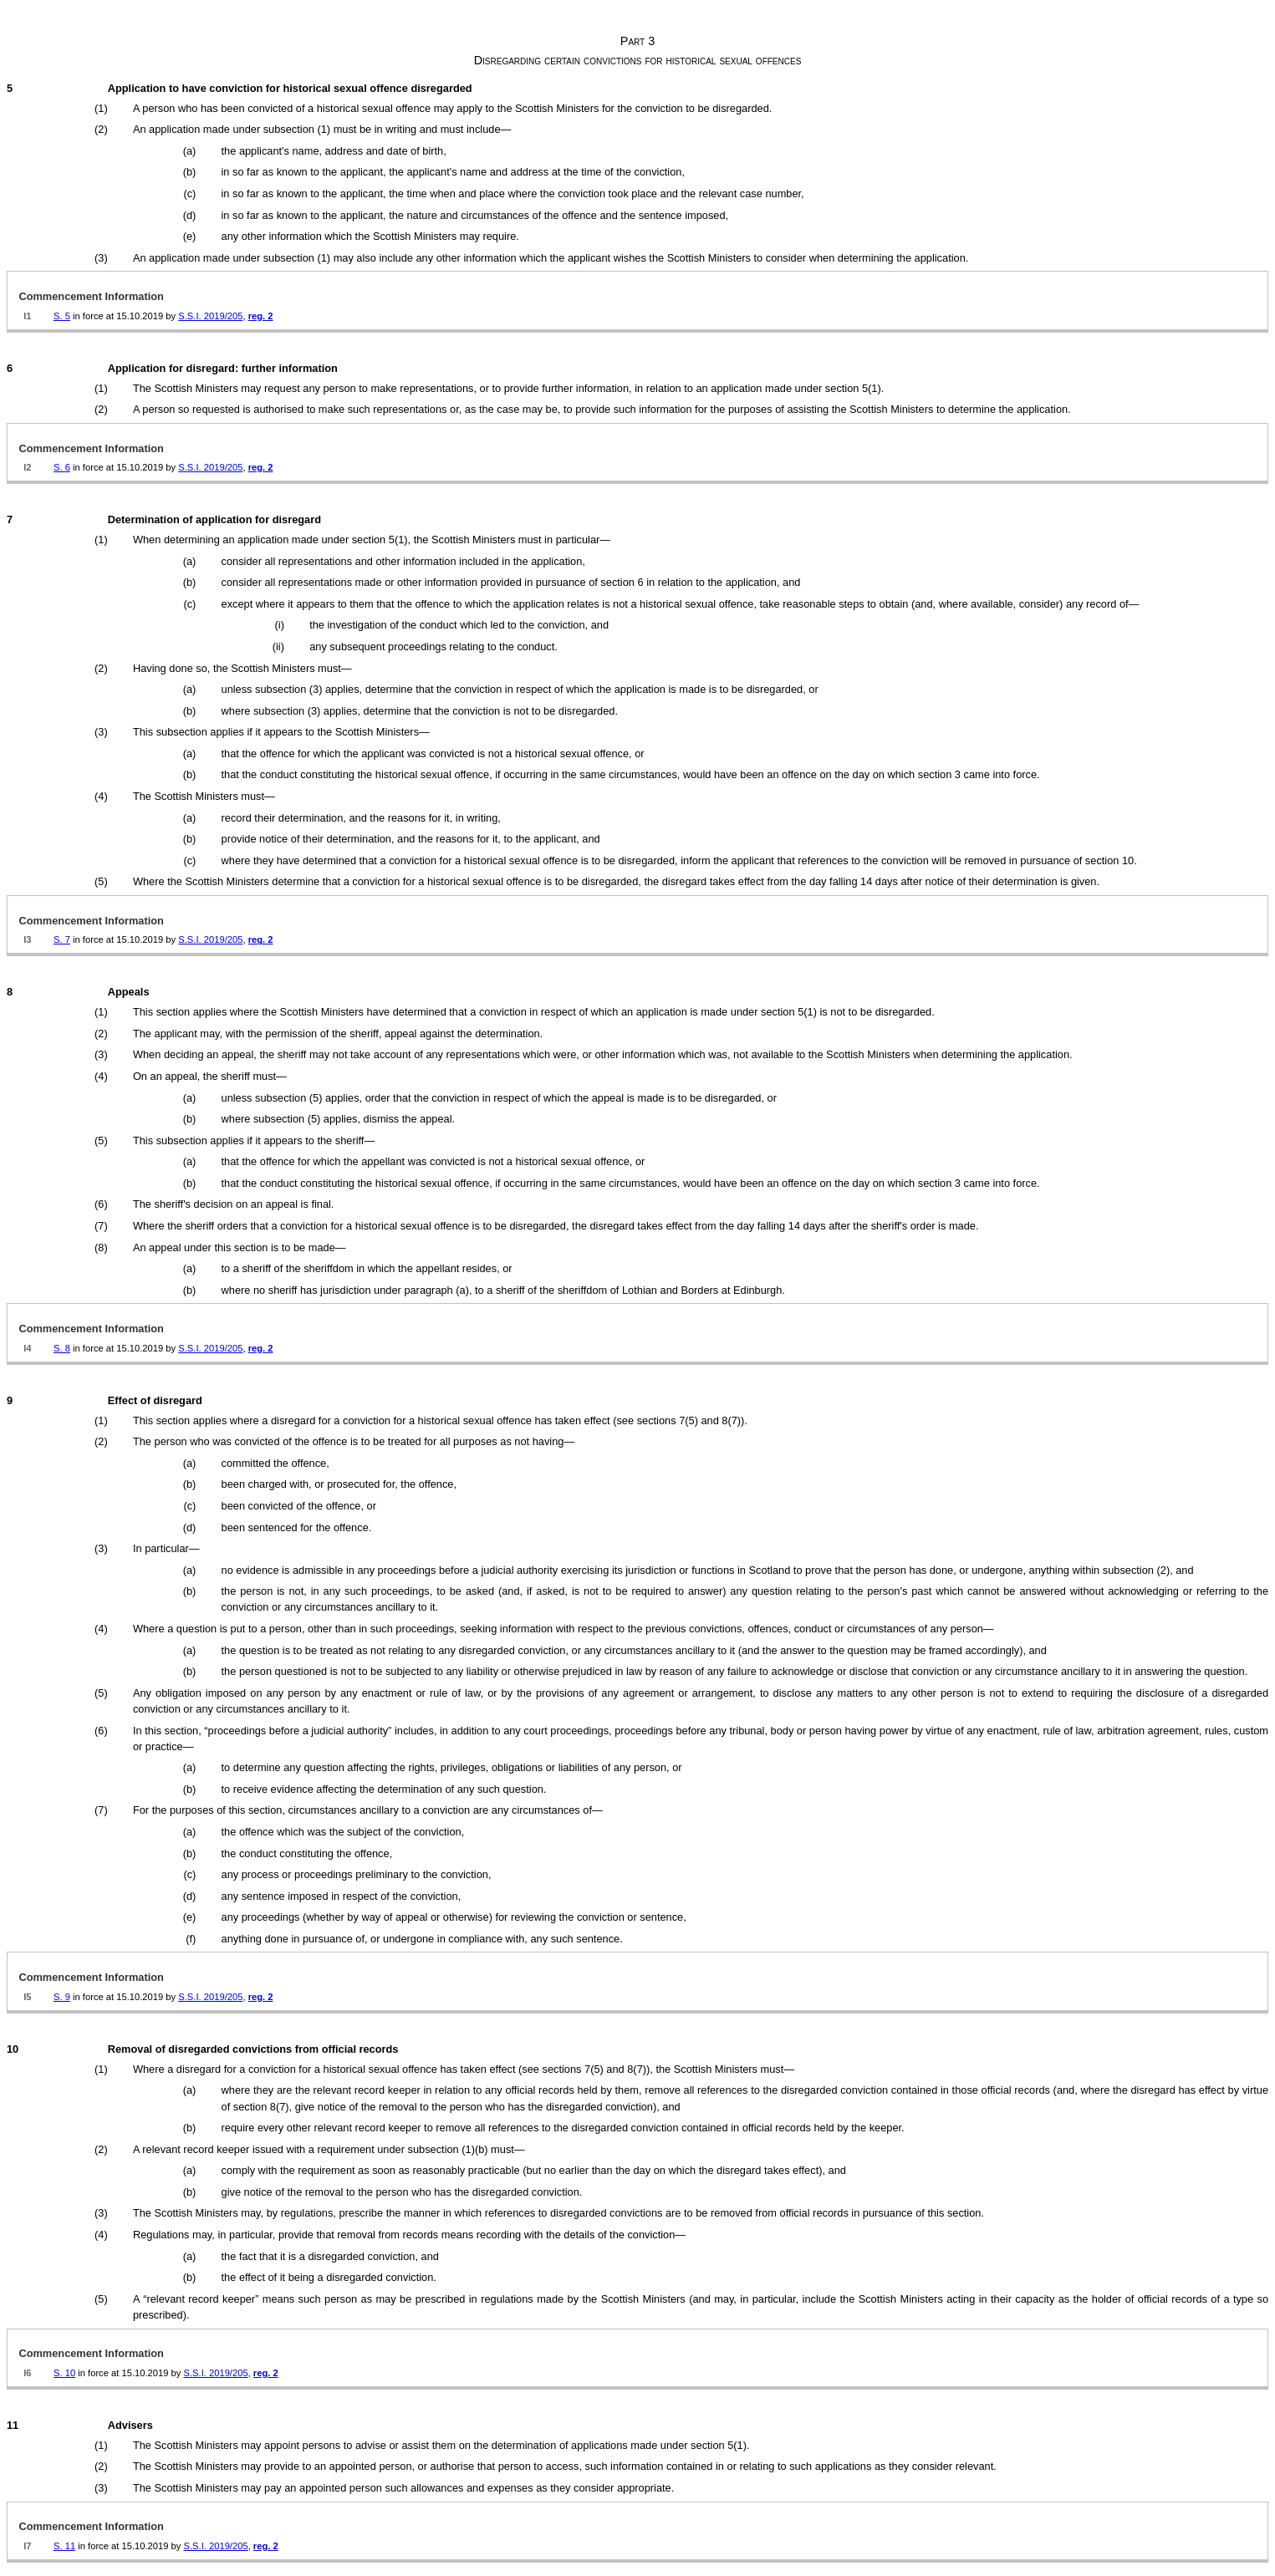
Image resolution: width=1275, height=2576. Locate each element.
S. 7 (62, 939)
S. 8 (62, 1348)
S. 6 (62, 467)
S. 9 (62, 1997)
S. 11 (64, 2546)
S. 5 (62, 316)
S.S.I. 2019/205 (210, 316)
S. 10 (64, 2373)
